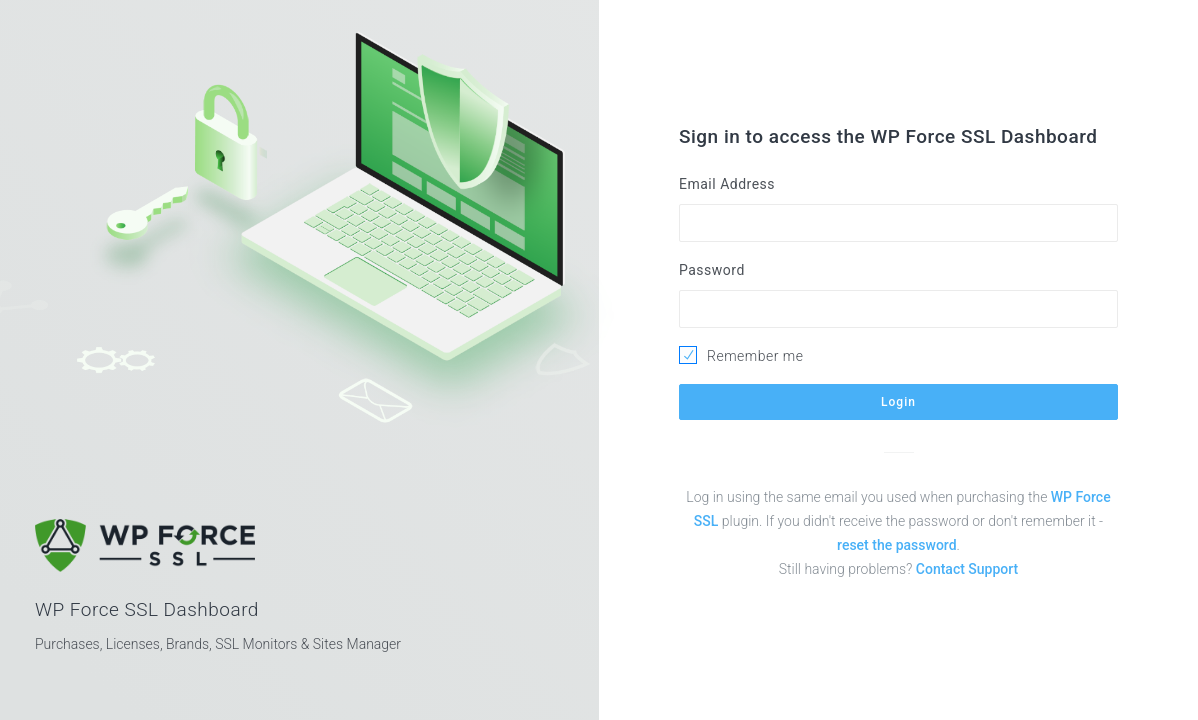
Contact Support (967, 569)
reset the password (896, 545)
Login (898, 402)
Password (712, 270)
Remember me (755, 356)
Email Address (727, 184)
